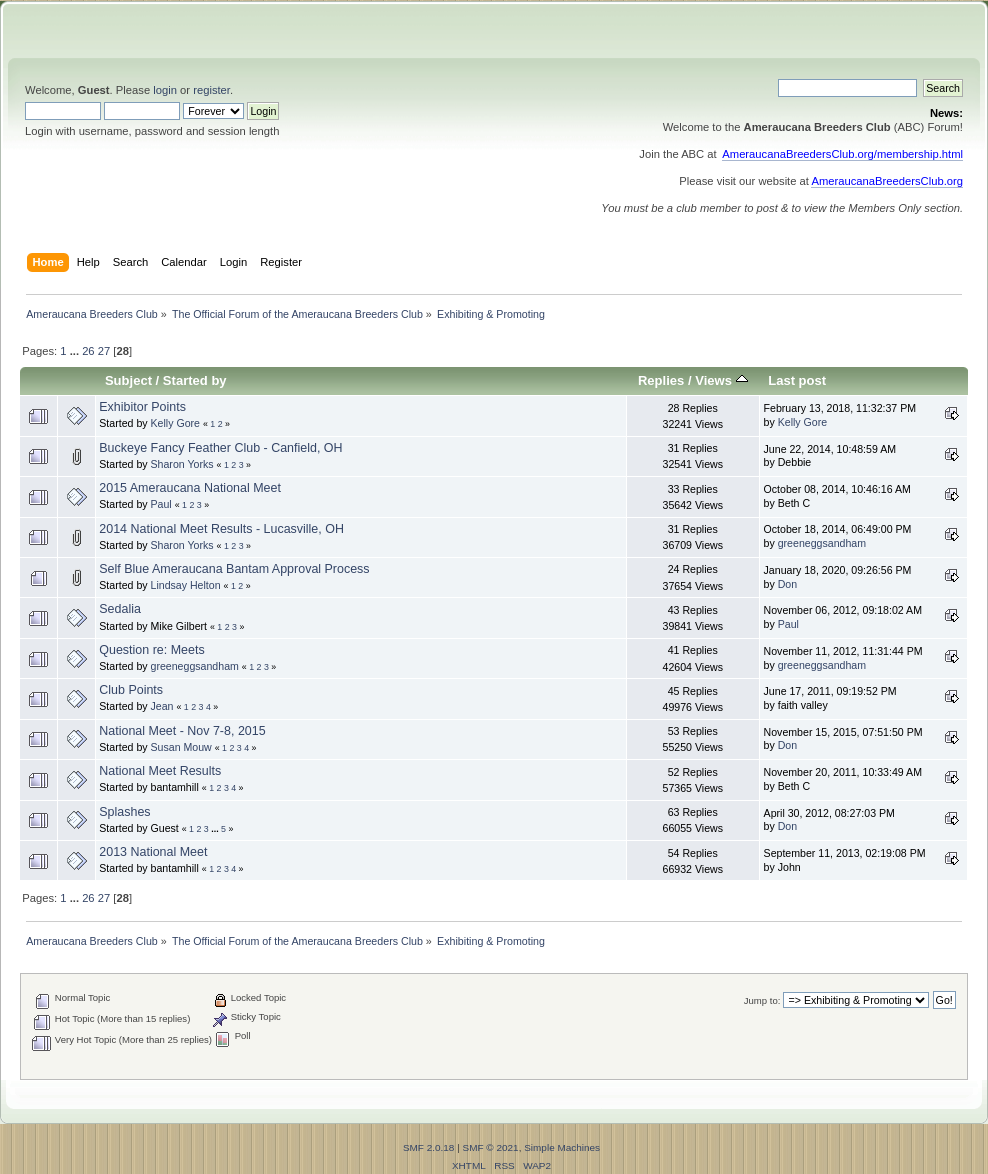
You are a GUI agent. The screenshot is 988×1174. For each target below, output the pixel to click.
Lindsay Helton (186, 585)
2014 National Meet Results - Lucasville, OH (221, 529)
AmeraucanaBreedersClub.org (887, 181)
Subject (128, 380)
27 (104, 351)
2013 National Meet (153, 852)
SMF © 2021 (491, 1147)
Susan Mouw (181, 747)
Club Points (131, 690)
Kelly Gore (175, 423)
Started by (195, 380)
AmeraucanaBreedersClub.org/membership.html (842, 154)
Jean (162, 706)
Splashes (124, 812)
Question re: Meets (151, 650)
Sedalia (120, 609)
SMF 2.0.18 (429, 1147)
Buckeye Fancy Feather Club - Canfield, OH (220, 448)
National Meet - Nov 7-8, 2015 (182, 731)
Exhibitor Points (142, 407)
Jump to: (762, 1000)
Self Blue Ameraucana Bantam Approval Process (234, 569)
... (76, 351)
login (165, 90)
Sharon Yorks (182, 464)
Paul (161, 504)
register (211, 90)
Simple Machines (562, 1147)
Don (787, 584)
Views (721, 380)
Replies (661, 380)
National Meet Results (160, 771)
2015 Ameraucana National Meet (190, 488)
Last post (797, 380)
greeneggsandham (822, 543)
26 (88, 351)
